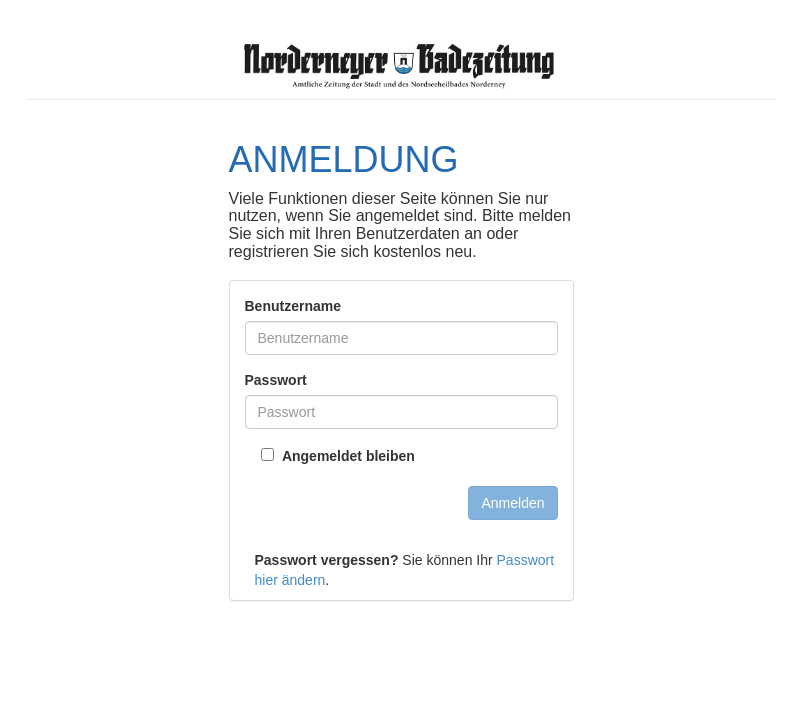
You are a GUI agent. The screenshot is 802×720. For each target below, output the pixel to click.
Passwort (276, 380)
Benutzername (293, 306)
